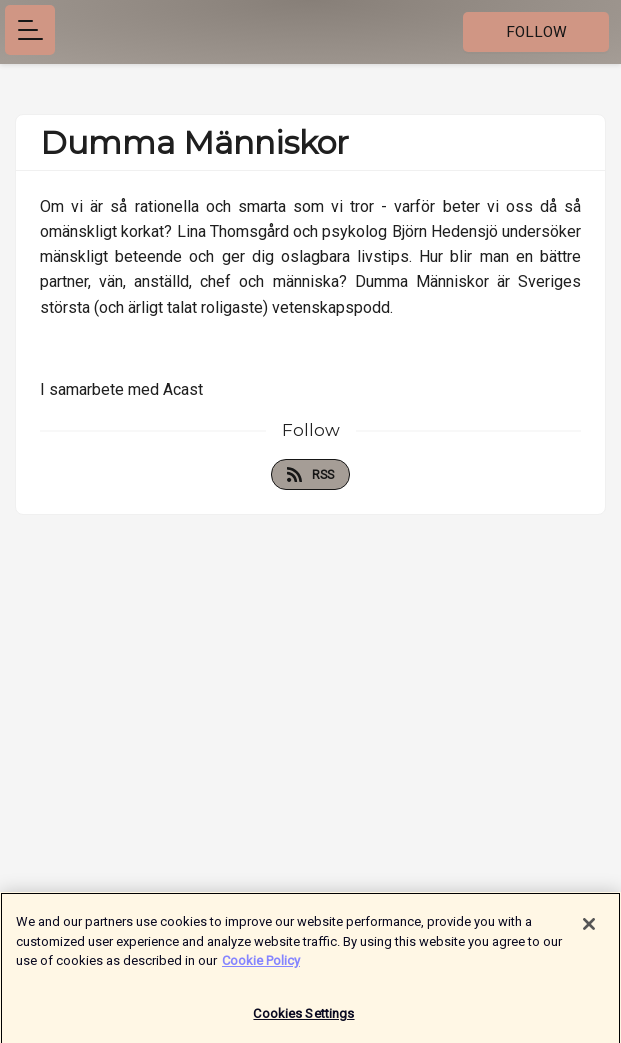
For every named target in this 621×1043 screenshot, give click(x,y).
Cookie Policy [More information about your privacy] (261, 964)
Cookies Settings (303, 1017)
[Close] (589, 928)
